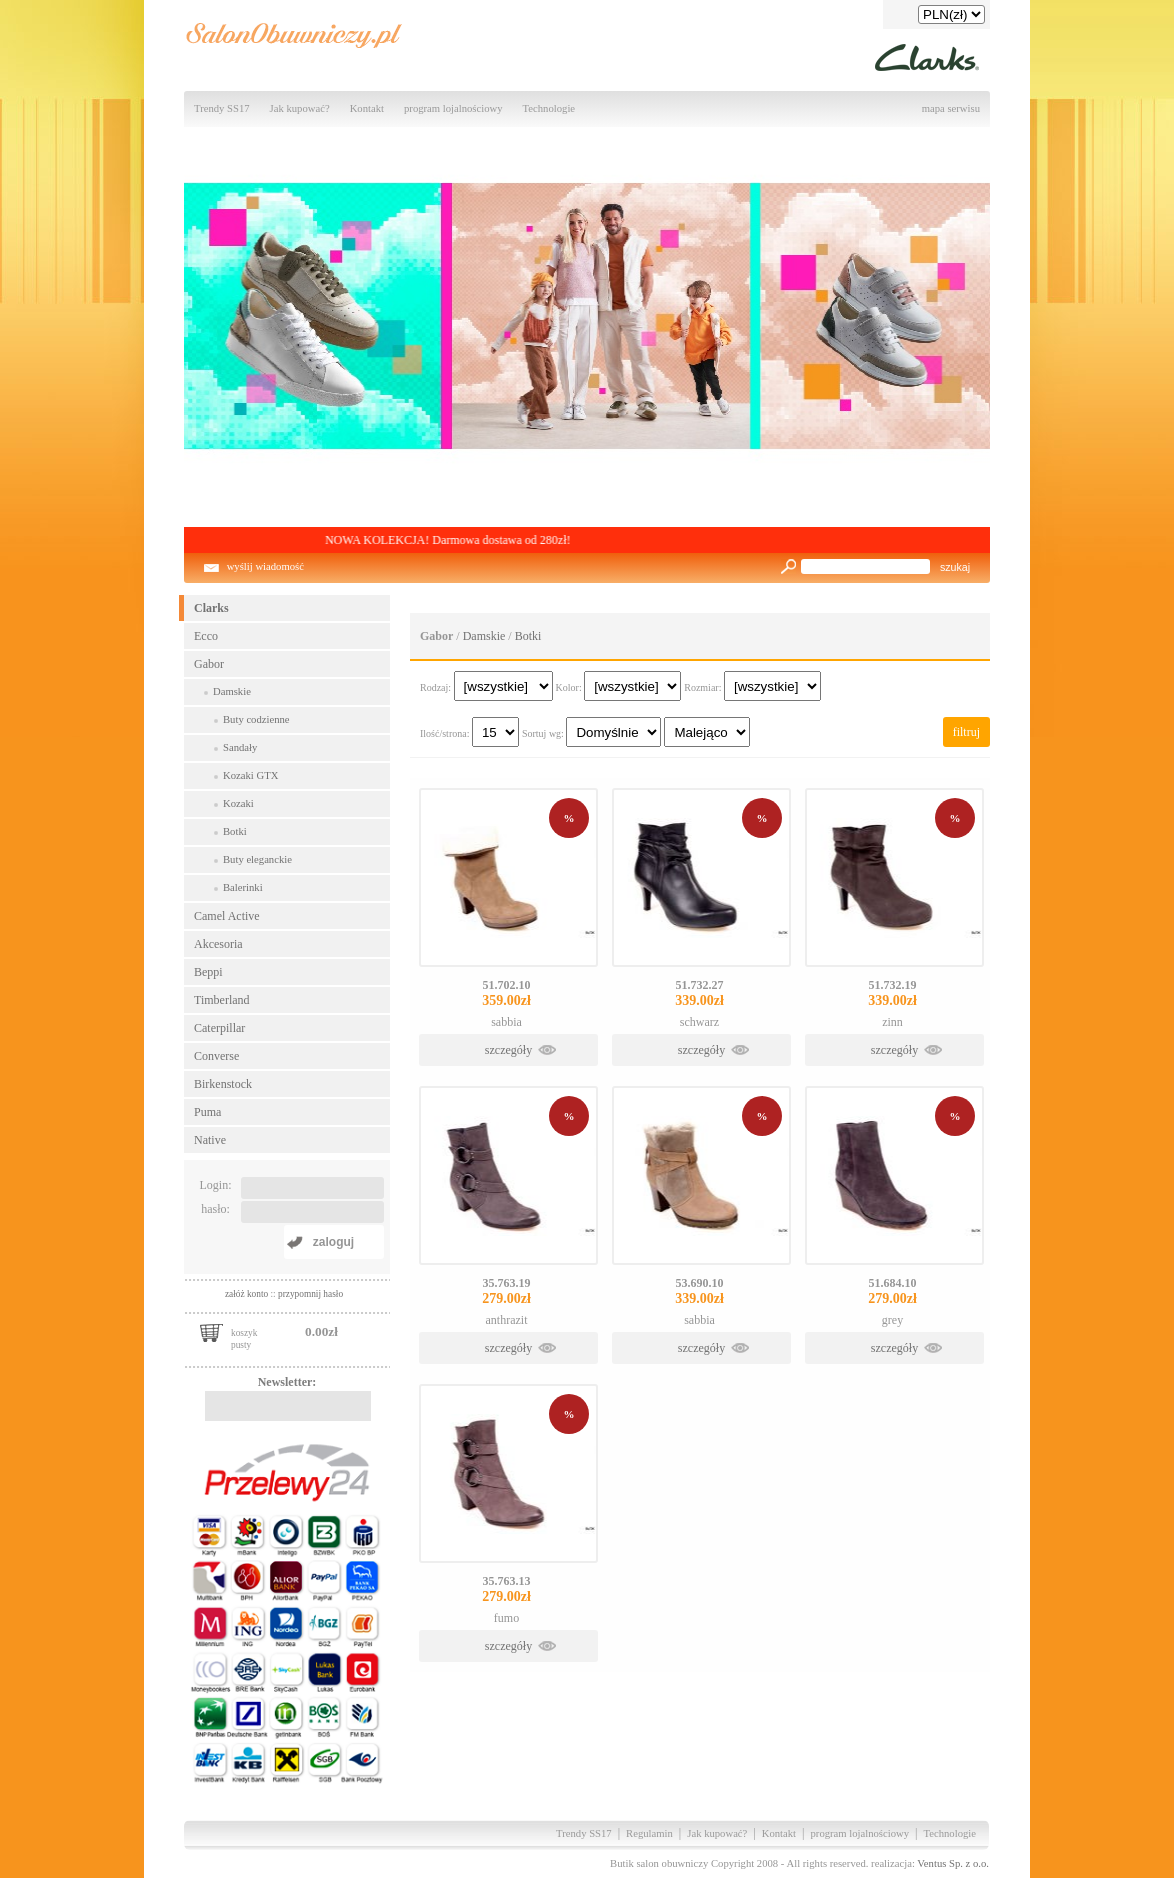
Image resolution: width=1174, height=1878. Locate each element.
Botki (235, 831)
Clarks (211, 608)
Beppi (208, 972)
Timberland (222, 1000)
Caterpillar (219, 1028)
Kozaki (238, 803)
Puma (207, 1112)
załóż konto (248, 1294)
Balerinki (243, 887)
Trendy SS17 (222, 108)
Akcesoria (218, 944)
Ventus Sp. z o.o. (953, 1863)
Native (210, 1140)
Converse (216, 1056)
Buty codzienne (256, 719)
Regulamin (649, 1833)
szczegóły (508, 1050)
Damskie (232, 691)
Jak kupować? (300, 108)
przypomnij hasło (310, 1294)
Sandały (240, 747)
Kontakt (367, 108)
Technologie (549, 108)
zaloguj (333, 1242)
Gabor (209, 664)
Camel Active (227, 916)
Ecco (206, 636)
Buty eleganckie (257, 859)
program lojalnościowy (453, 108)
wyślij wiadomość (265, 566)
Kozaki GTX (250, 775)
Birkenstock (223, 1084)
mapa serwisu (951, 108)
